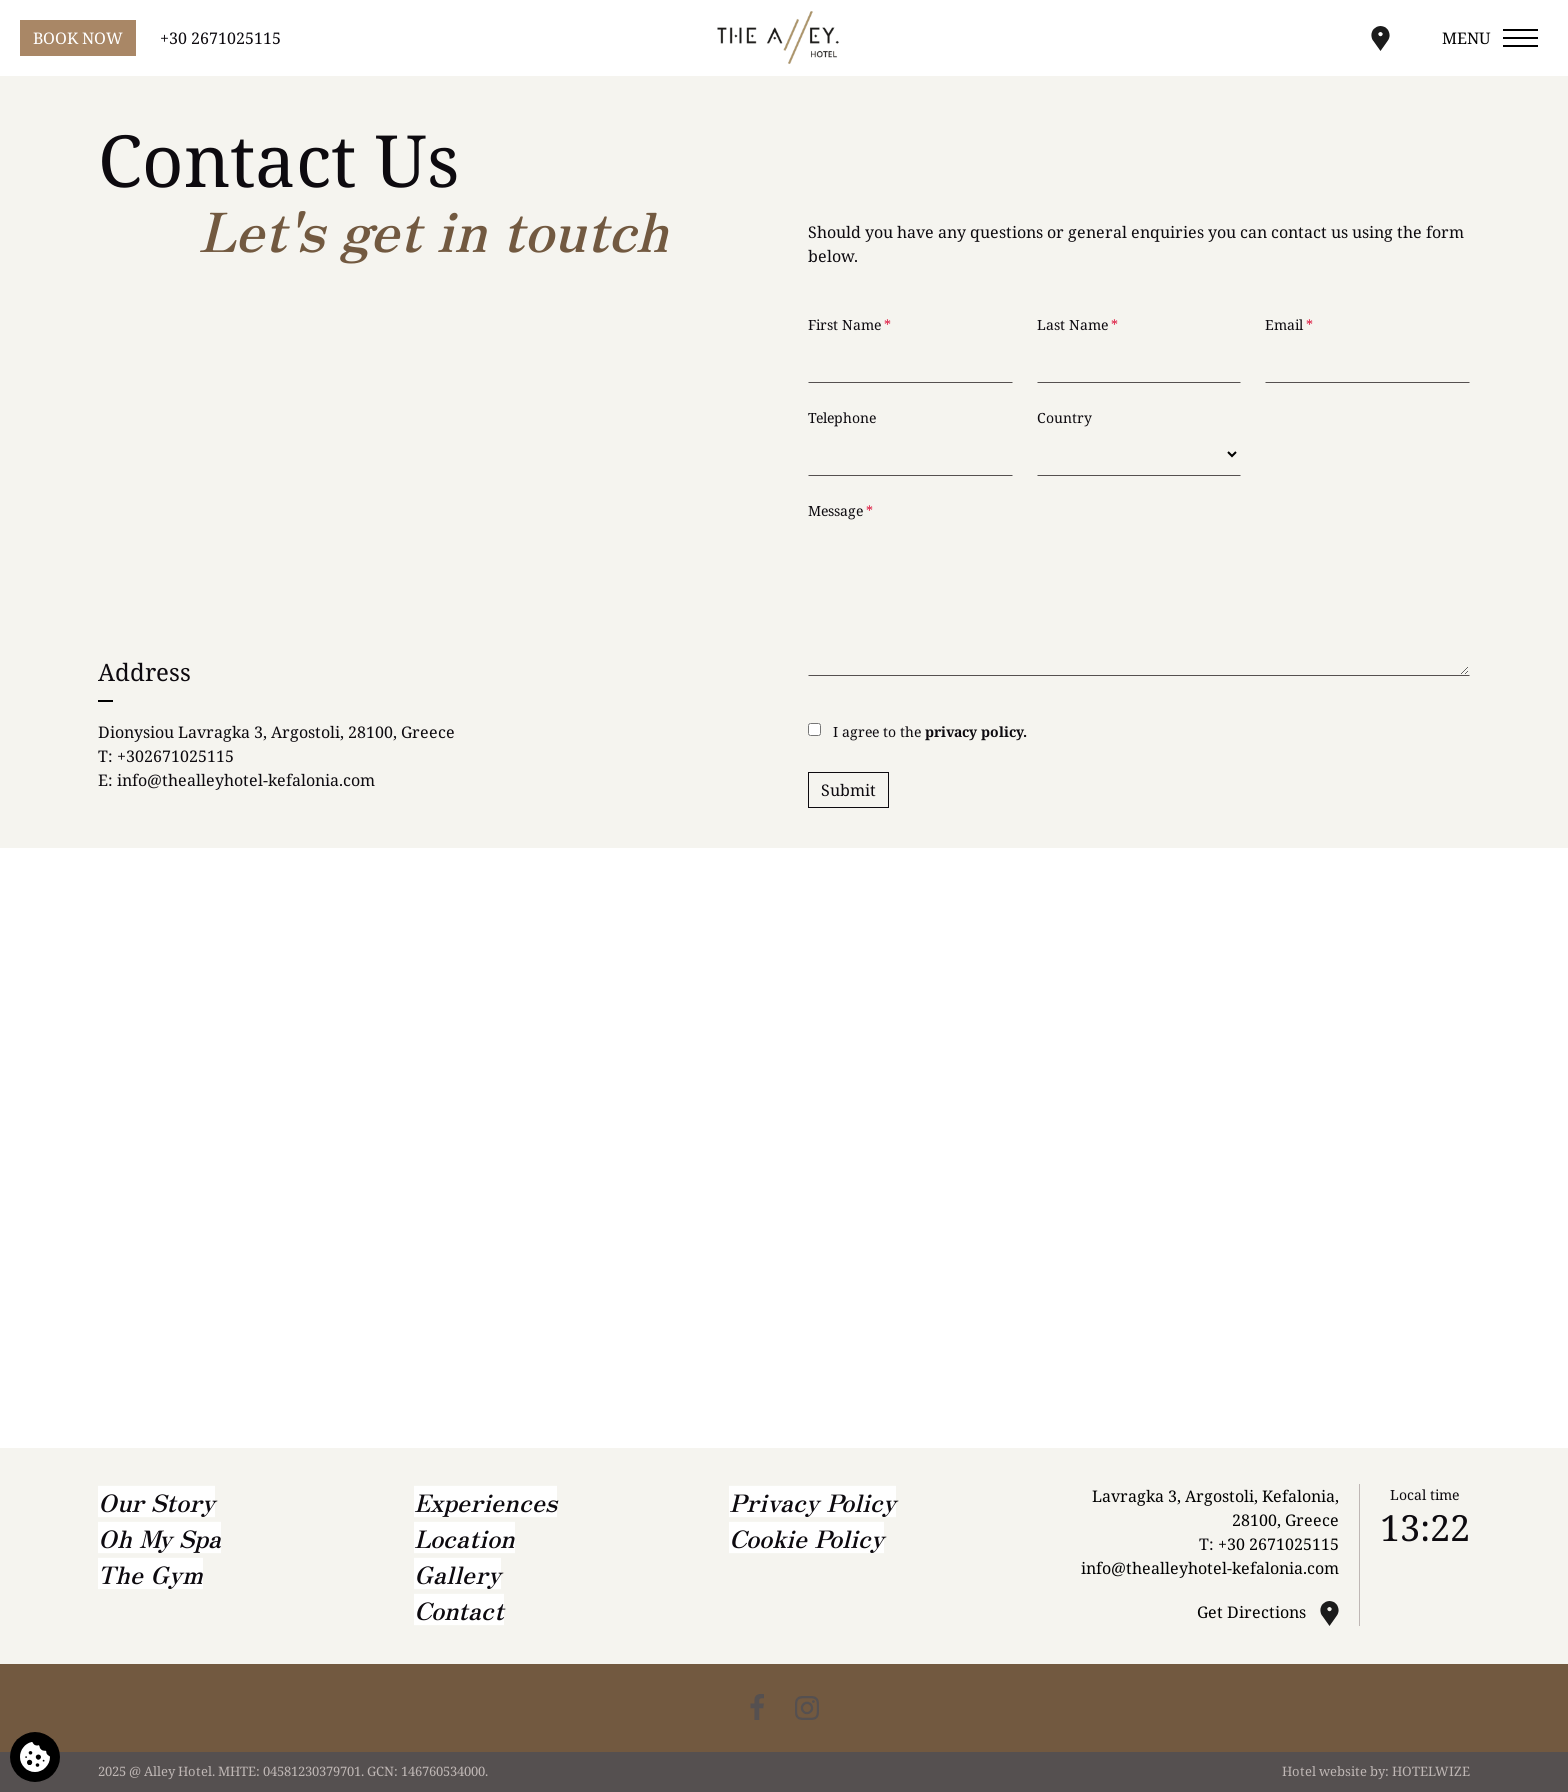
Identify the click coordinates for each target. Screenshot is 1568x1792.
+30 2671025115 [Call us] (220, 38)
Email (1289, 324)
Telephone (842, 417)
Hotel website (1324, 1771)
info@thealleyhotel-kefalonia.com (246, 780)
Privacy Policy (812, 1501)
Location (464, 1537)
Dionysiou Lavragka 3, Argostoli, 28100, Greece (276, 732)
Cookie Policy (806, 1537)
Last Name (1077, 324)
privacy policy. (976, 731)
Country (1064, 417)
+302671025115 (175, 756)
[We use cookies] (35, 1757)
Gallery (457, 1573)
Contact (459, 1609)
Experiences (485, 1501)
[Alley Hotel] (783, 37)
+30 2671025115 (1278, 1544)
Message (840, 510)
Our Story (156, 1501)
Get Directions (1253, 1612)
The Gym (150, 1573)
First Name (849, 324)
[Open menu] (1491, 38)
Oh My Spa (159, 1537)
